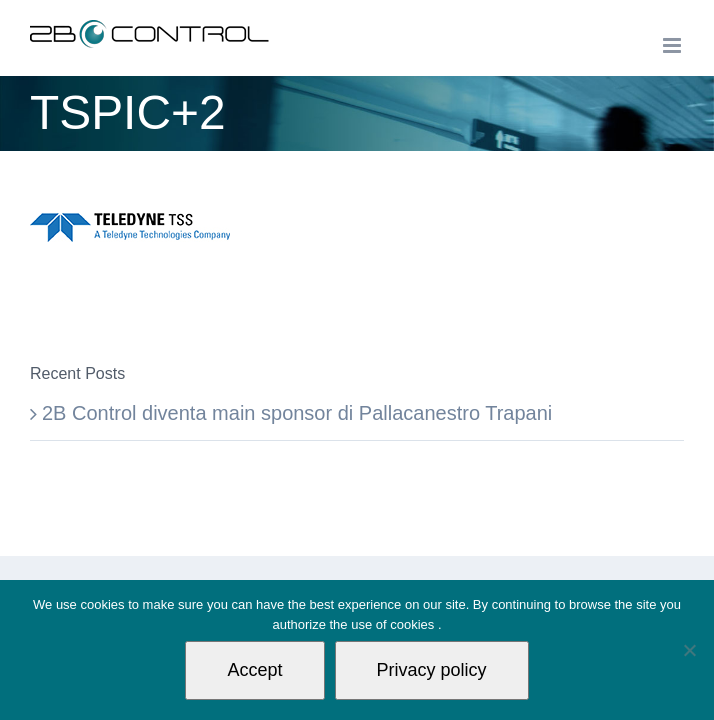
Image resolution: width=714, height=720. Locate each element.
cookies (414, 624)
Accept (254, 670)
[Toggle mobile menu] (673, 45)
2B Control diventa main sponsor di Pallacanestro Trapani (297, 413)
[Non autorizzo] (689, 650)
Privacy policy (432, 670)
